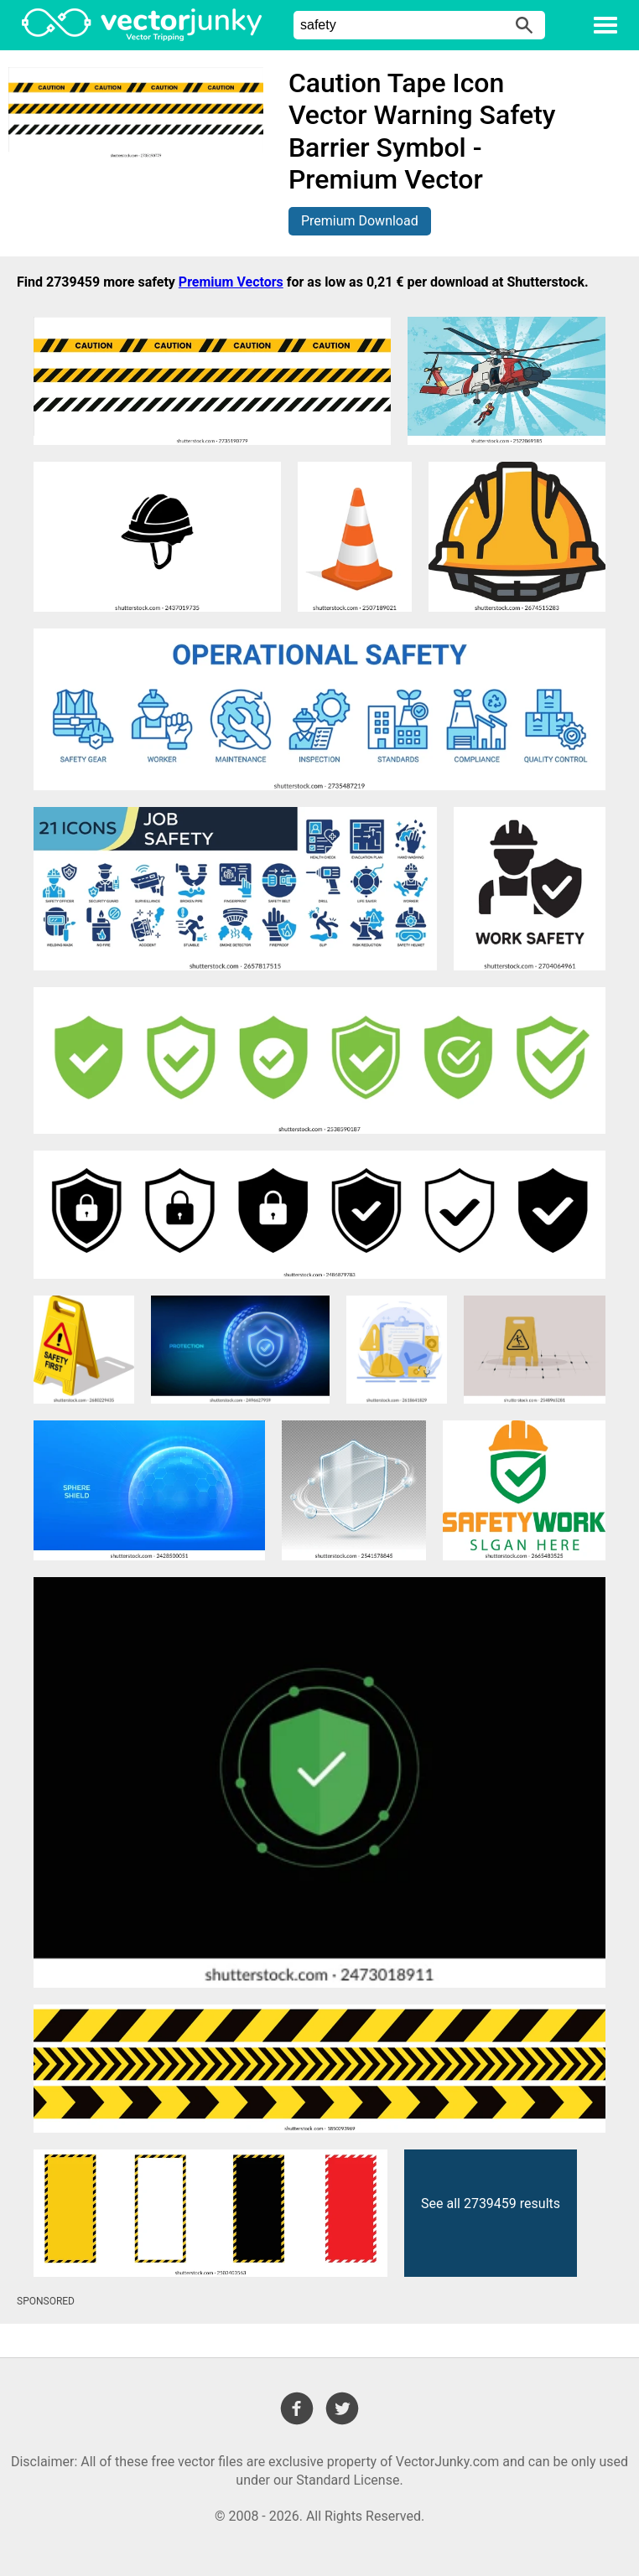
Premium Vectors (231, 282)
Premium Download (359, 221)
